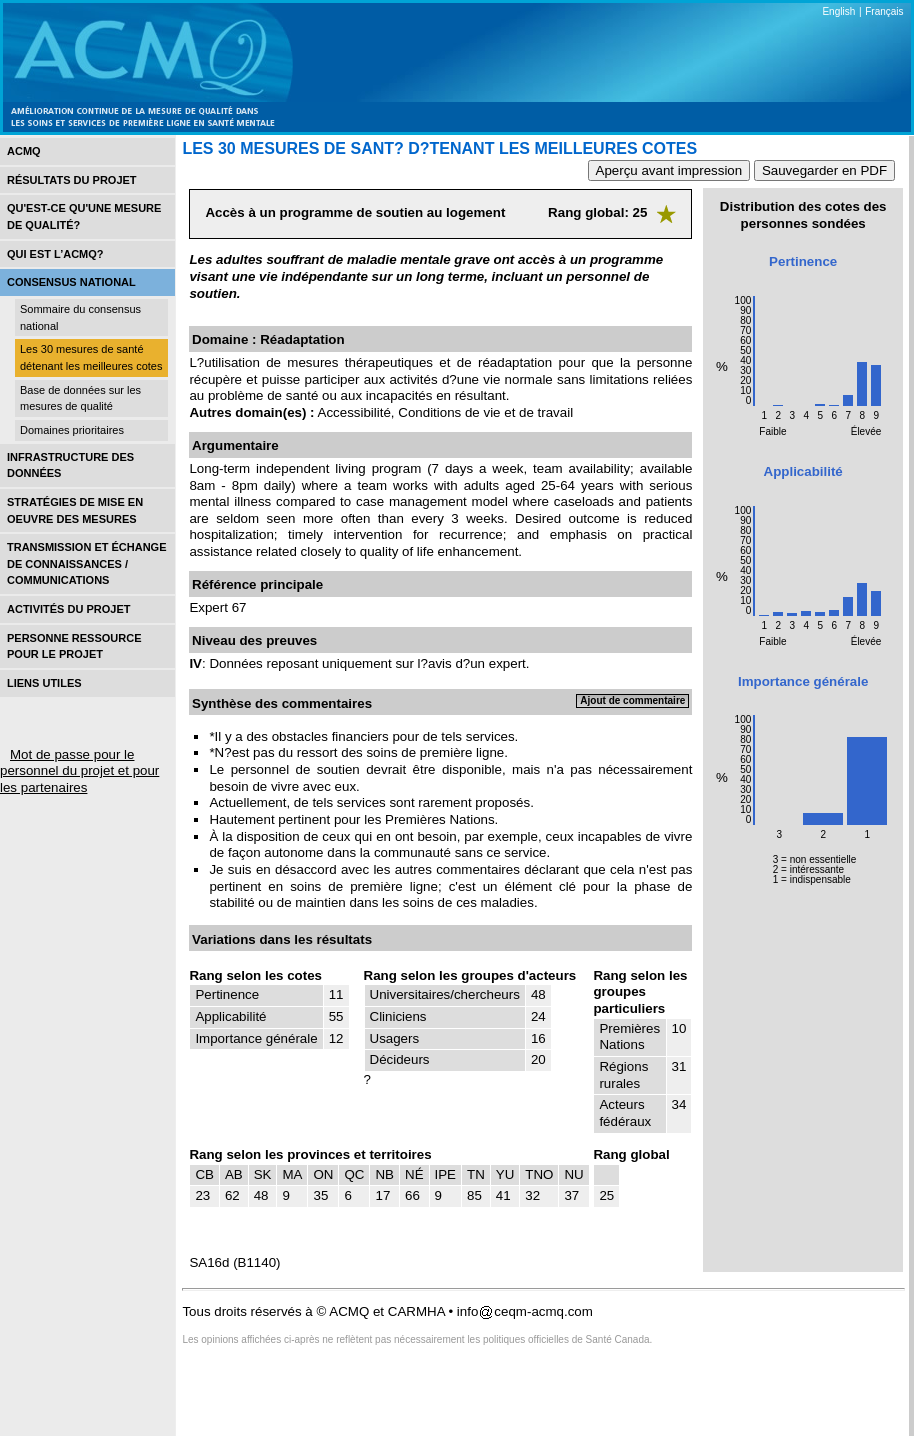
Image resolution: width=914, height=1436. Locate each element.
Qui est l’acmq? (55, 254)
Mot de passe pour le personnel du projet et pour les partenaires (79, 771)
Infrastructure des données (70, 465)
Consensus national (71, 282)
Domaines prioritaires (72, 430)
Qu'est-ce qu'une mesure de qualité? (84, 216)
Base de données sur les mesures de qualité (80, 398)
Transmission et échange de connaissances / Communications (87, 563)
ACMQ (24, 151)
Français (884, 11)
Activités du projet (68, 609)
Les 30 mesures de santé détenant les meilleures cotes (91, 357)
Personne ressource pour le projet (74, 646)
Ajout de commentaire (632, 700)
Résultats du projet (72, 180)
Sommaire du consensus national (80, 317)
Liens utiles (44, 683)
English (838, 11)
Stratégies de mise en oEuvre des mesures (75, 510)
